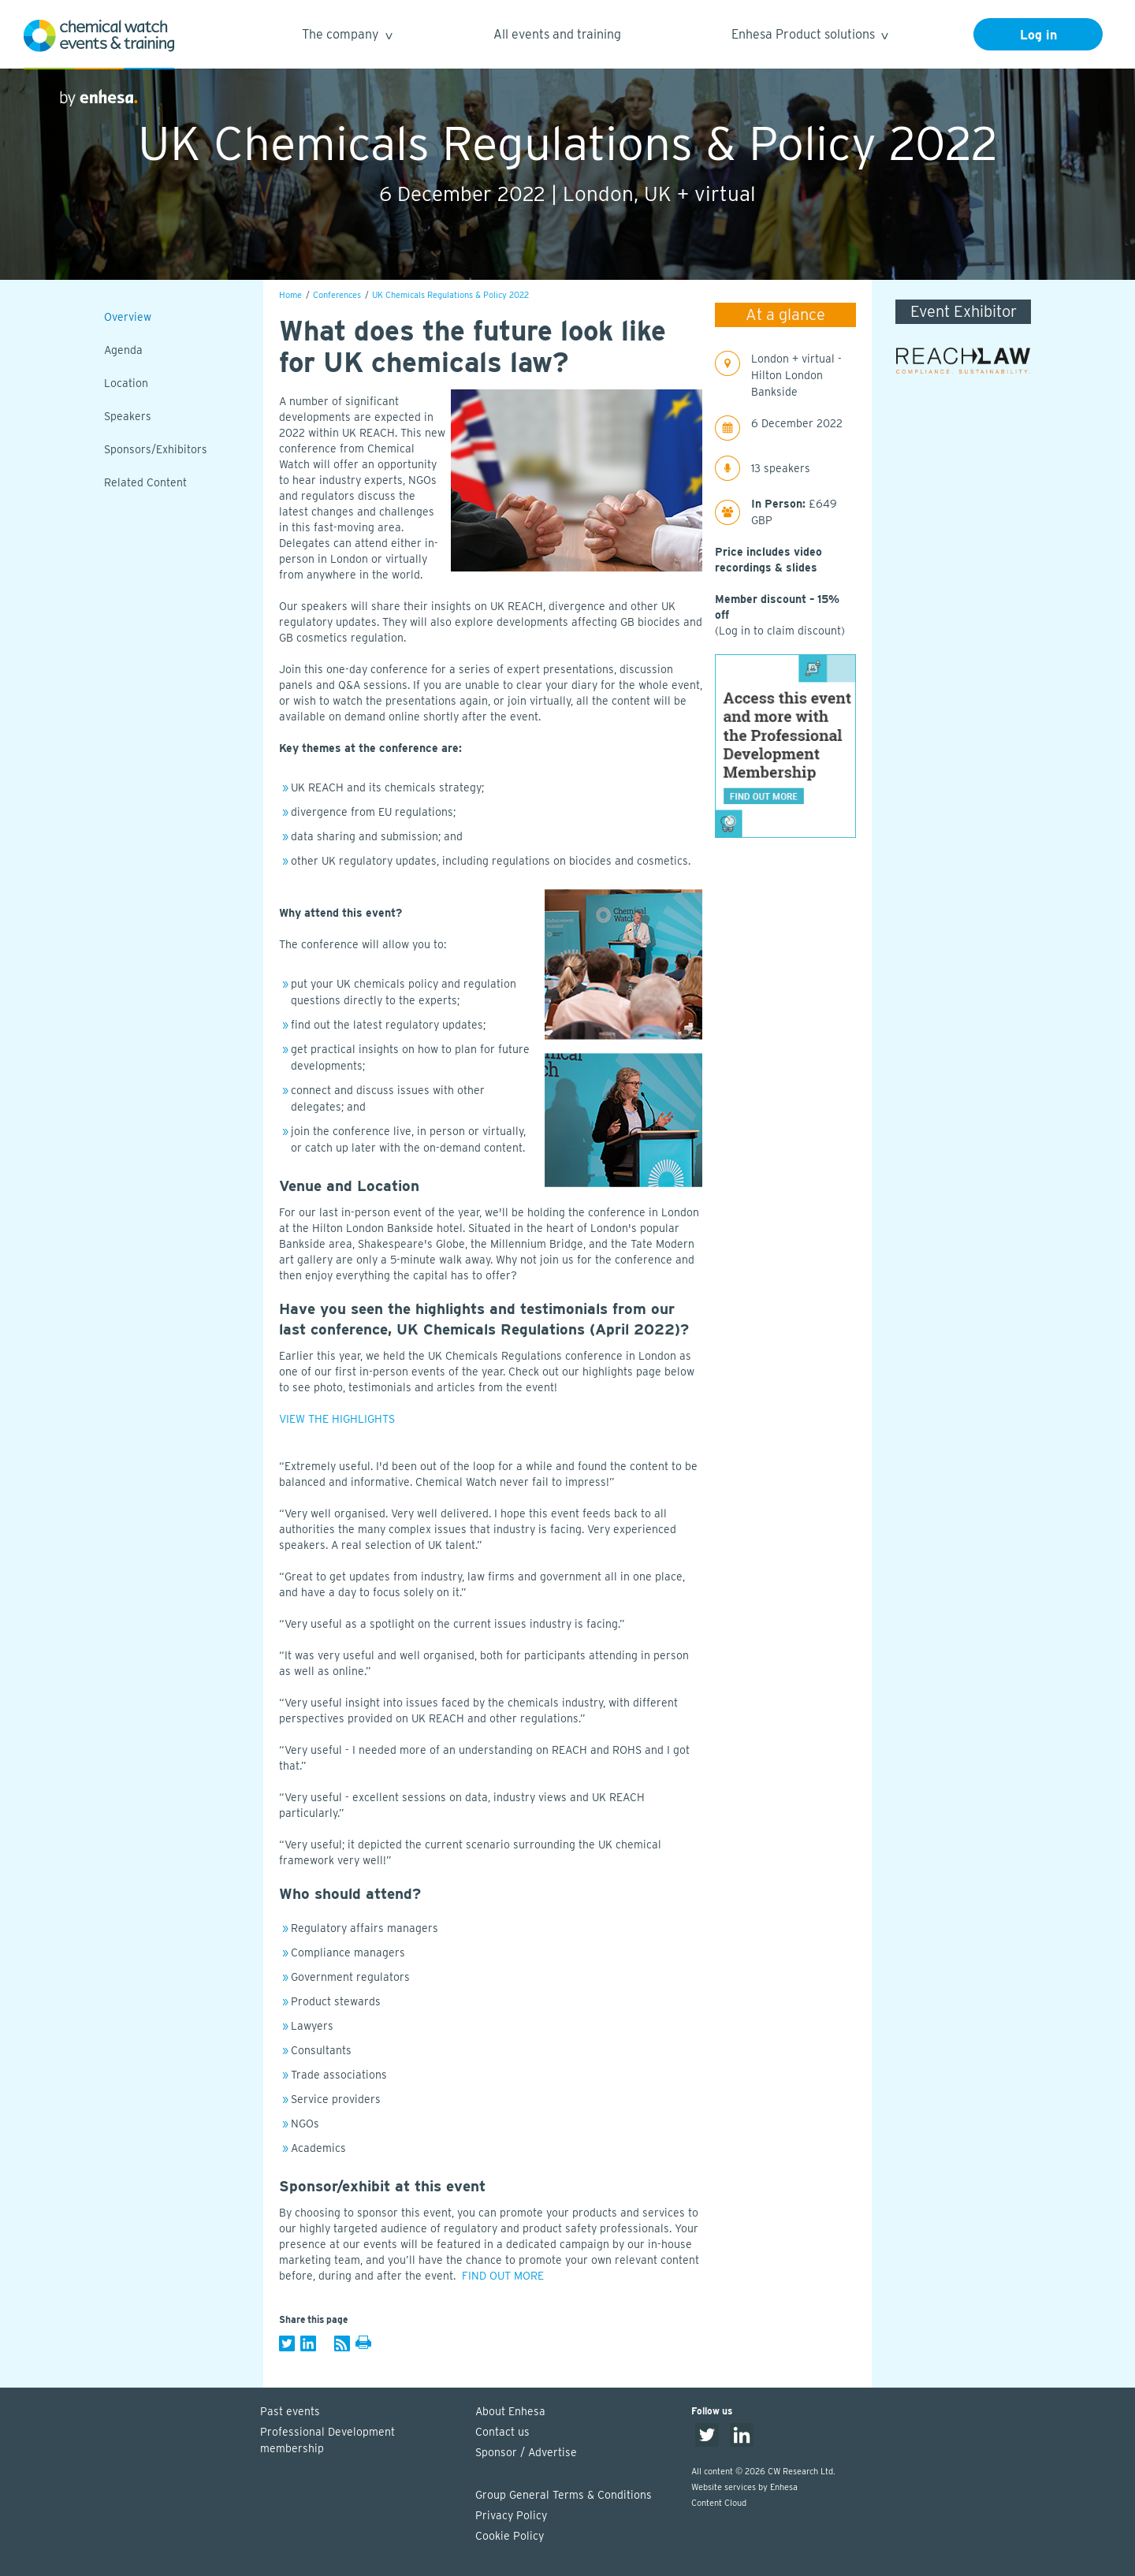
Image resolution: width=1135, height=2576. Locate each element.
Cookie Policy (509, 2535)
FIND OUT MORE (503, 2275)
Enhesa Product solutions (809, 37)
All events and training (557, 34)
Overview (127, 317)
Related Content (145, 482)
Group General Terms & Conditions (563, 2495)
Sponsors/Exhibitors (155, 449)
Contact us (502, 2431)
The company (346, 37)
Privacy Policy (511, 2515)
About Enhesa (510, 2411)
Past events (290, 2411)
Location (126, 383)
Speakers (127, 416)
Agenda (123, 350)
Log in (1038, 35)
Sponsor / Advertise (526, 2452)
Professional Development (360, 2441)
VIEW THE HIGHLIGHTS (337, 1419)
